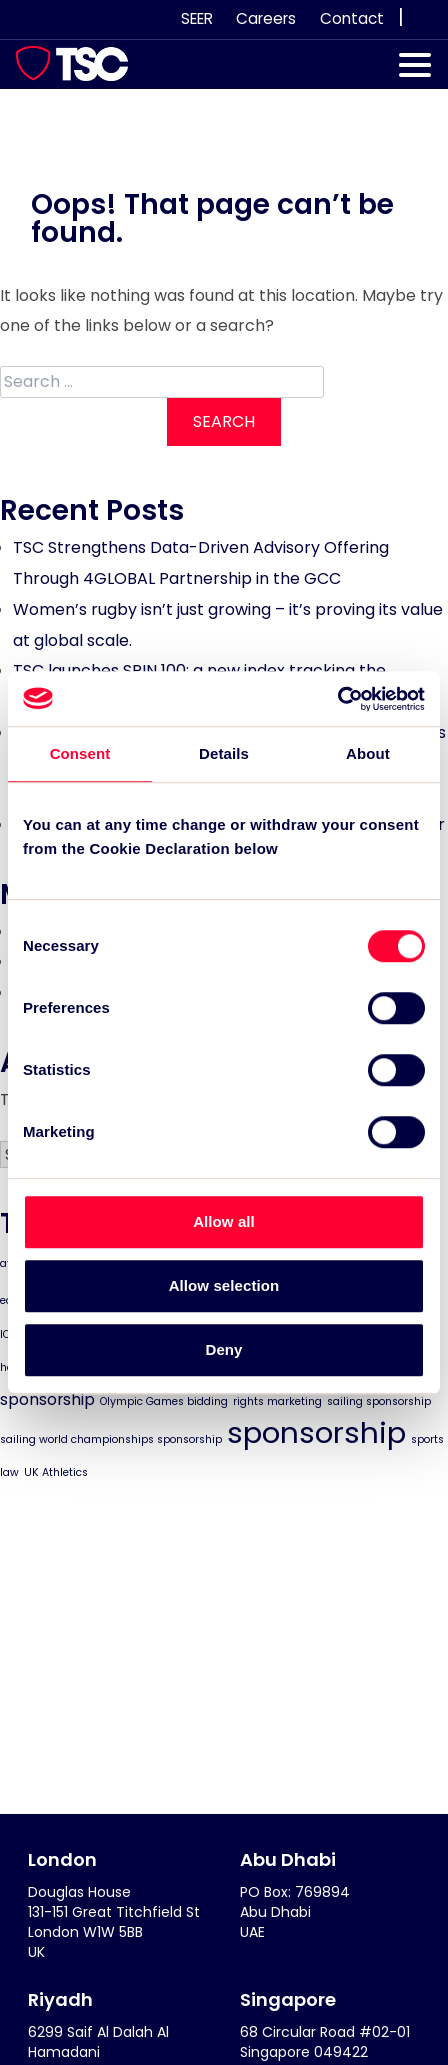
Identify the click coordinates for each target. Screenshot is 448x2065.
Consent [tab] (80, 753)
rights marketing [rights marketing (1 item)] (277, 1401)
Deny (223, 1349)
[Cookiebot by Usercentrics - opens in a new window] (337, 699)
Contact (352, 18)
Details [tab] (224, 753)
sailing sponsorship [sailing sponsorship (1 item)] (379, 1401)
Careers (266, 18)
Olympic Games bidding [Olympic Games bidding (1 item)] (164, 1401)
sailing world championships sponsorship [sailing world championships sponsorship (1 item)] (111, 1439)
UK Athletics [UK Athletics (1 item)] (56, 1472)
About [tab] (368, 753)
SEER (197, 18)
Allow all (224, 1221)
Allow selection (224, 1285)
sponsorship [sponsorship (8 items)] (316, 1432)
